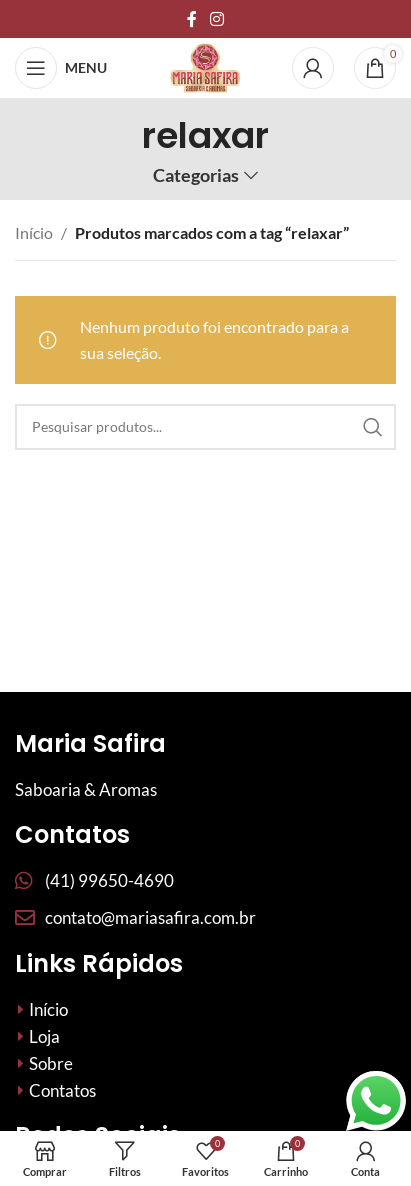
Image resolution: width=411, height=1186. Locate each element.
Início (34, 232)
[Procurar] (205, 427)
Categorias (196, 176)
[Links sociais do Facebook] (191, 19)
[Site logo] (205, 65)
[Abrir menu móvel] (61, 68)
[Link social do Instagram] (217, 19)
